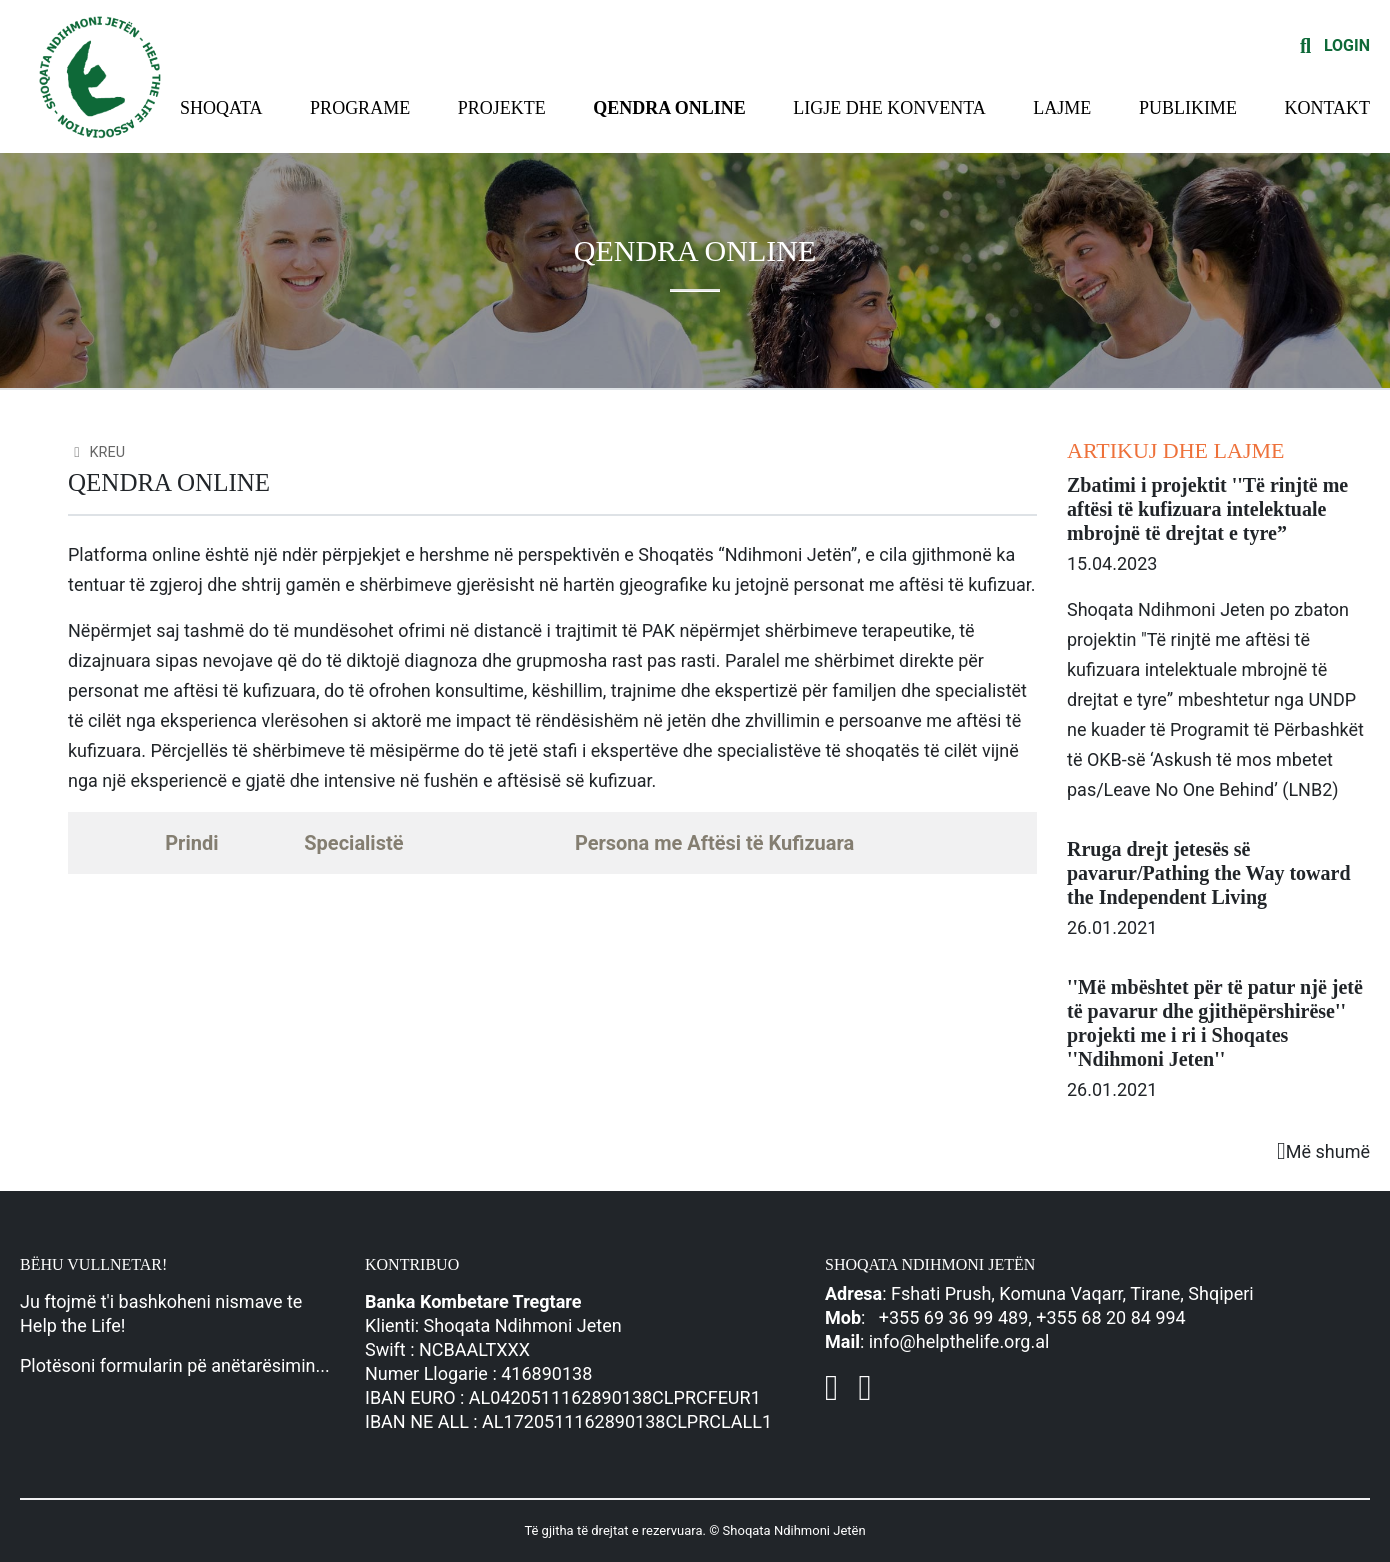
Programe (360, 108)
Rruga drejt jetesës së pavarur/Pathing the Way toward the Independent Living (1209, 873)
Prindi (191, 843)
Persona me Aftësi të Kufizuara (714, 843)
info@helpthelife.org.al (959, 1341)
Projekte (502, 108)
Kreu (96, 452)
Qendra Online (669, 108)
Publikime (1188, 108)
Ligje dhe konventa (889, 108)
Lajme (1062, 108)
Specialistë (353, 843)
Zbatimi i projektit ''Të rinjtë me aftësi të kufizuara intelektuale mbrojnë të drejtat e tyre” (1207, 509)
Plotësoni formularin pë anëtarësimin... (175, 1365)
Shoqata (221, 108)
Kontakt (1327, 108)
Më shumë (1323, 1151)
